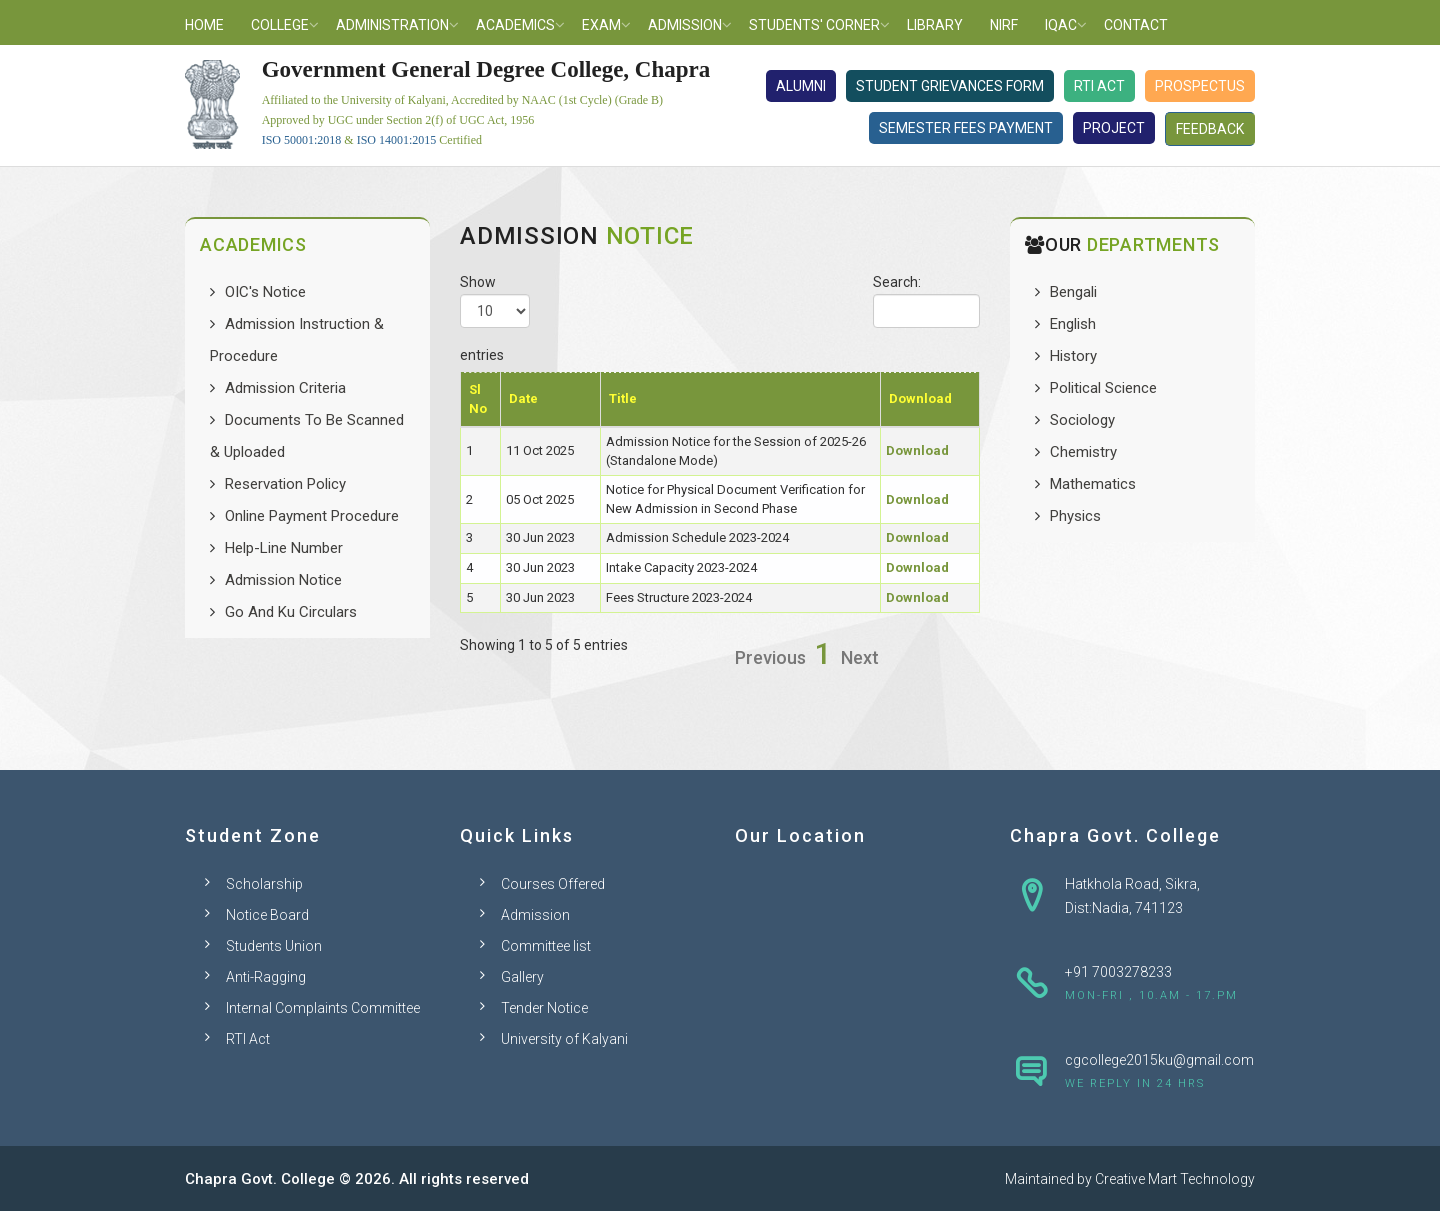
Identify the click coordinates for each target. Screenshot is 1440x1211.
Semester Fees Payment (966, 128)
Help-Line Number (284, 548)
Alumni (801, 86)
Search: (927, 301)
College (280, 25)
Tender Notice (544, 1008)
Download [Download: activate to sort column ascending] (920, 398)
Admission (685, 25)
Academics (515, 25)
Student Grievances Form (950, 86)
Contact (1136, 25)
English (1073, 324)
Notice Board (267, 915)
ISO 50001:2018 (302, 140)
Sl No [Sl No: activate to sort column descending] (478, 399)
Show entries (495, 318)
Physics (1075, 516)
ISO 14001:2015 (397, 140)
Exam (601, 25)
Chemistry (1083, 452)
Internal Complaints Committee (323, 1008)
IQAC (1061, 25)
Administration (392, 25)
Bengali (1073, 292)
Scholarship (264, 884)
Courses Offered (553, 884)
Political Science (1103, 388)
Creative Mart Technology (1175, 1179)
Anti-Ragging (266, 977)
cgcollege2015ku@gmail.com (1159, 1060)
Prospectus (1200, 86)
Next (860, 657)
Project (1114, 128)
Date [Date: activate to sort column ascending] (523, 398)
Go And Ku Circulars (291, 612)
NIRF (1004, 25)
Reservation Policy (285, 484)
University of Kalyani (564, 1039)
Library (935, 25)
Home (204, 25)
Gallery (522, 977)
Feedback (1210, 129)
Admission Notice (283, 580)
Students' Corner (814, 25)
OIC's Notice (265, 292)
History (1073, 356)
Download (917, 450)
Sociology (1082, 420)
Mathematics (1093, 484)
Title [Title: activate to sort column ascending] (623, 398)
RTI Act (1099, 86)
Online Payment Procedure (312, 516)
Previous (770, 657)
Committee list (546, 946)
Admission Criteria (285, 388)
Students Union (274, 946)
